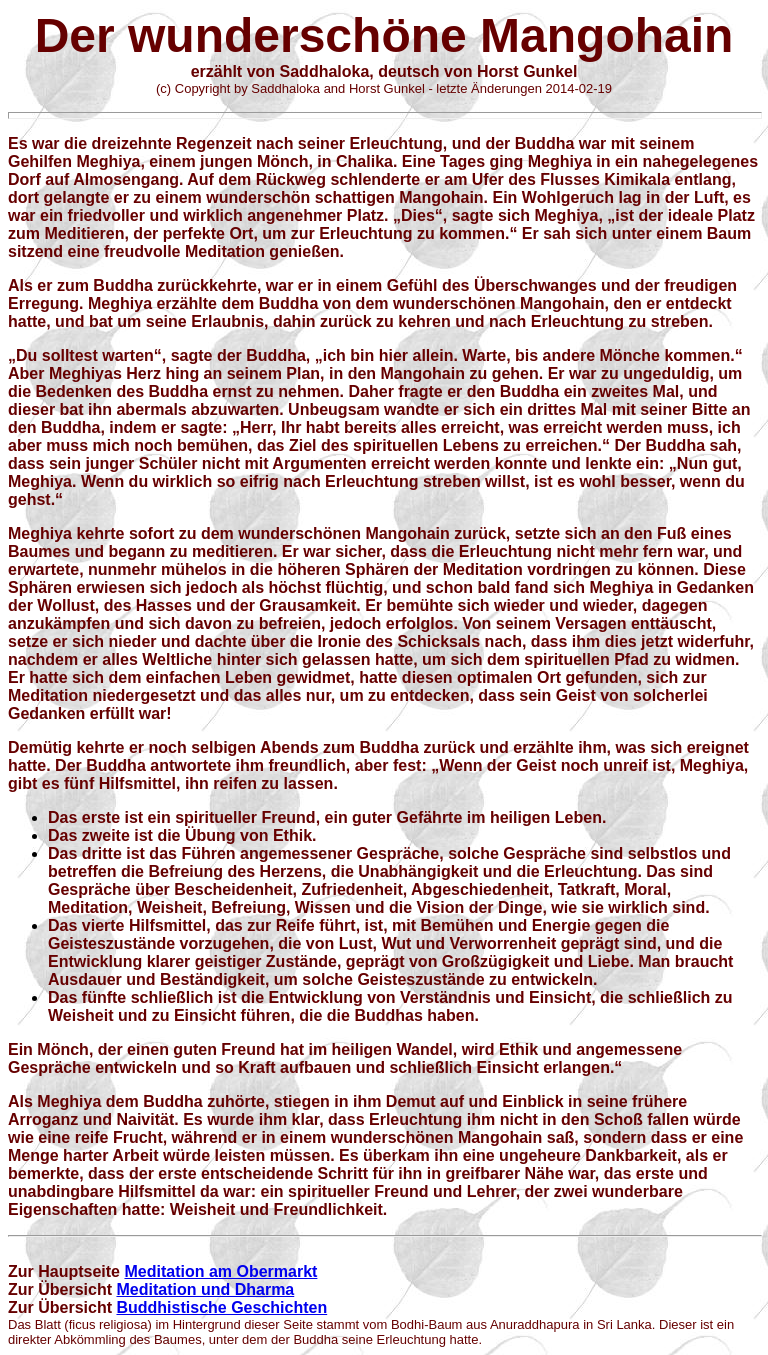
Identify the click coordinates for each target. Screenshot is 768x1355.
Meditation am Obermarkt (220, 1271)
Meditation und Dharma (205, 1289)
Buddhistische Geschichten (221, 1307)
